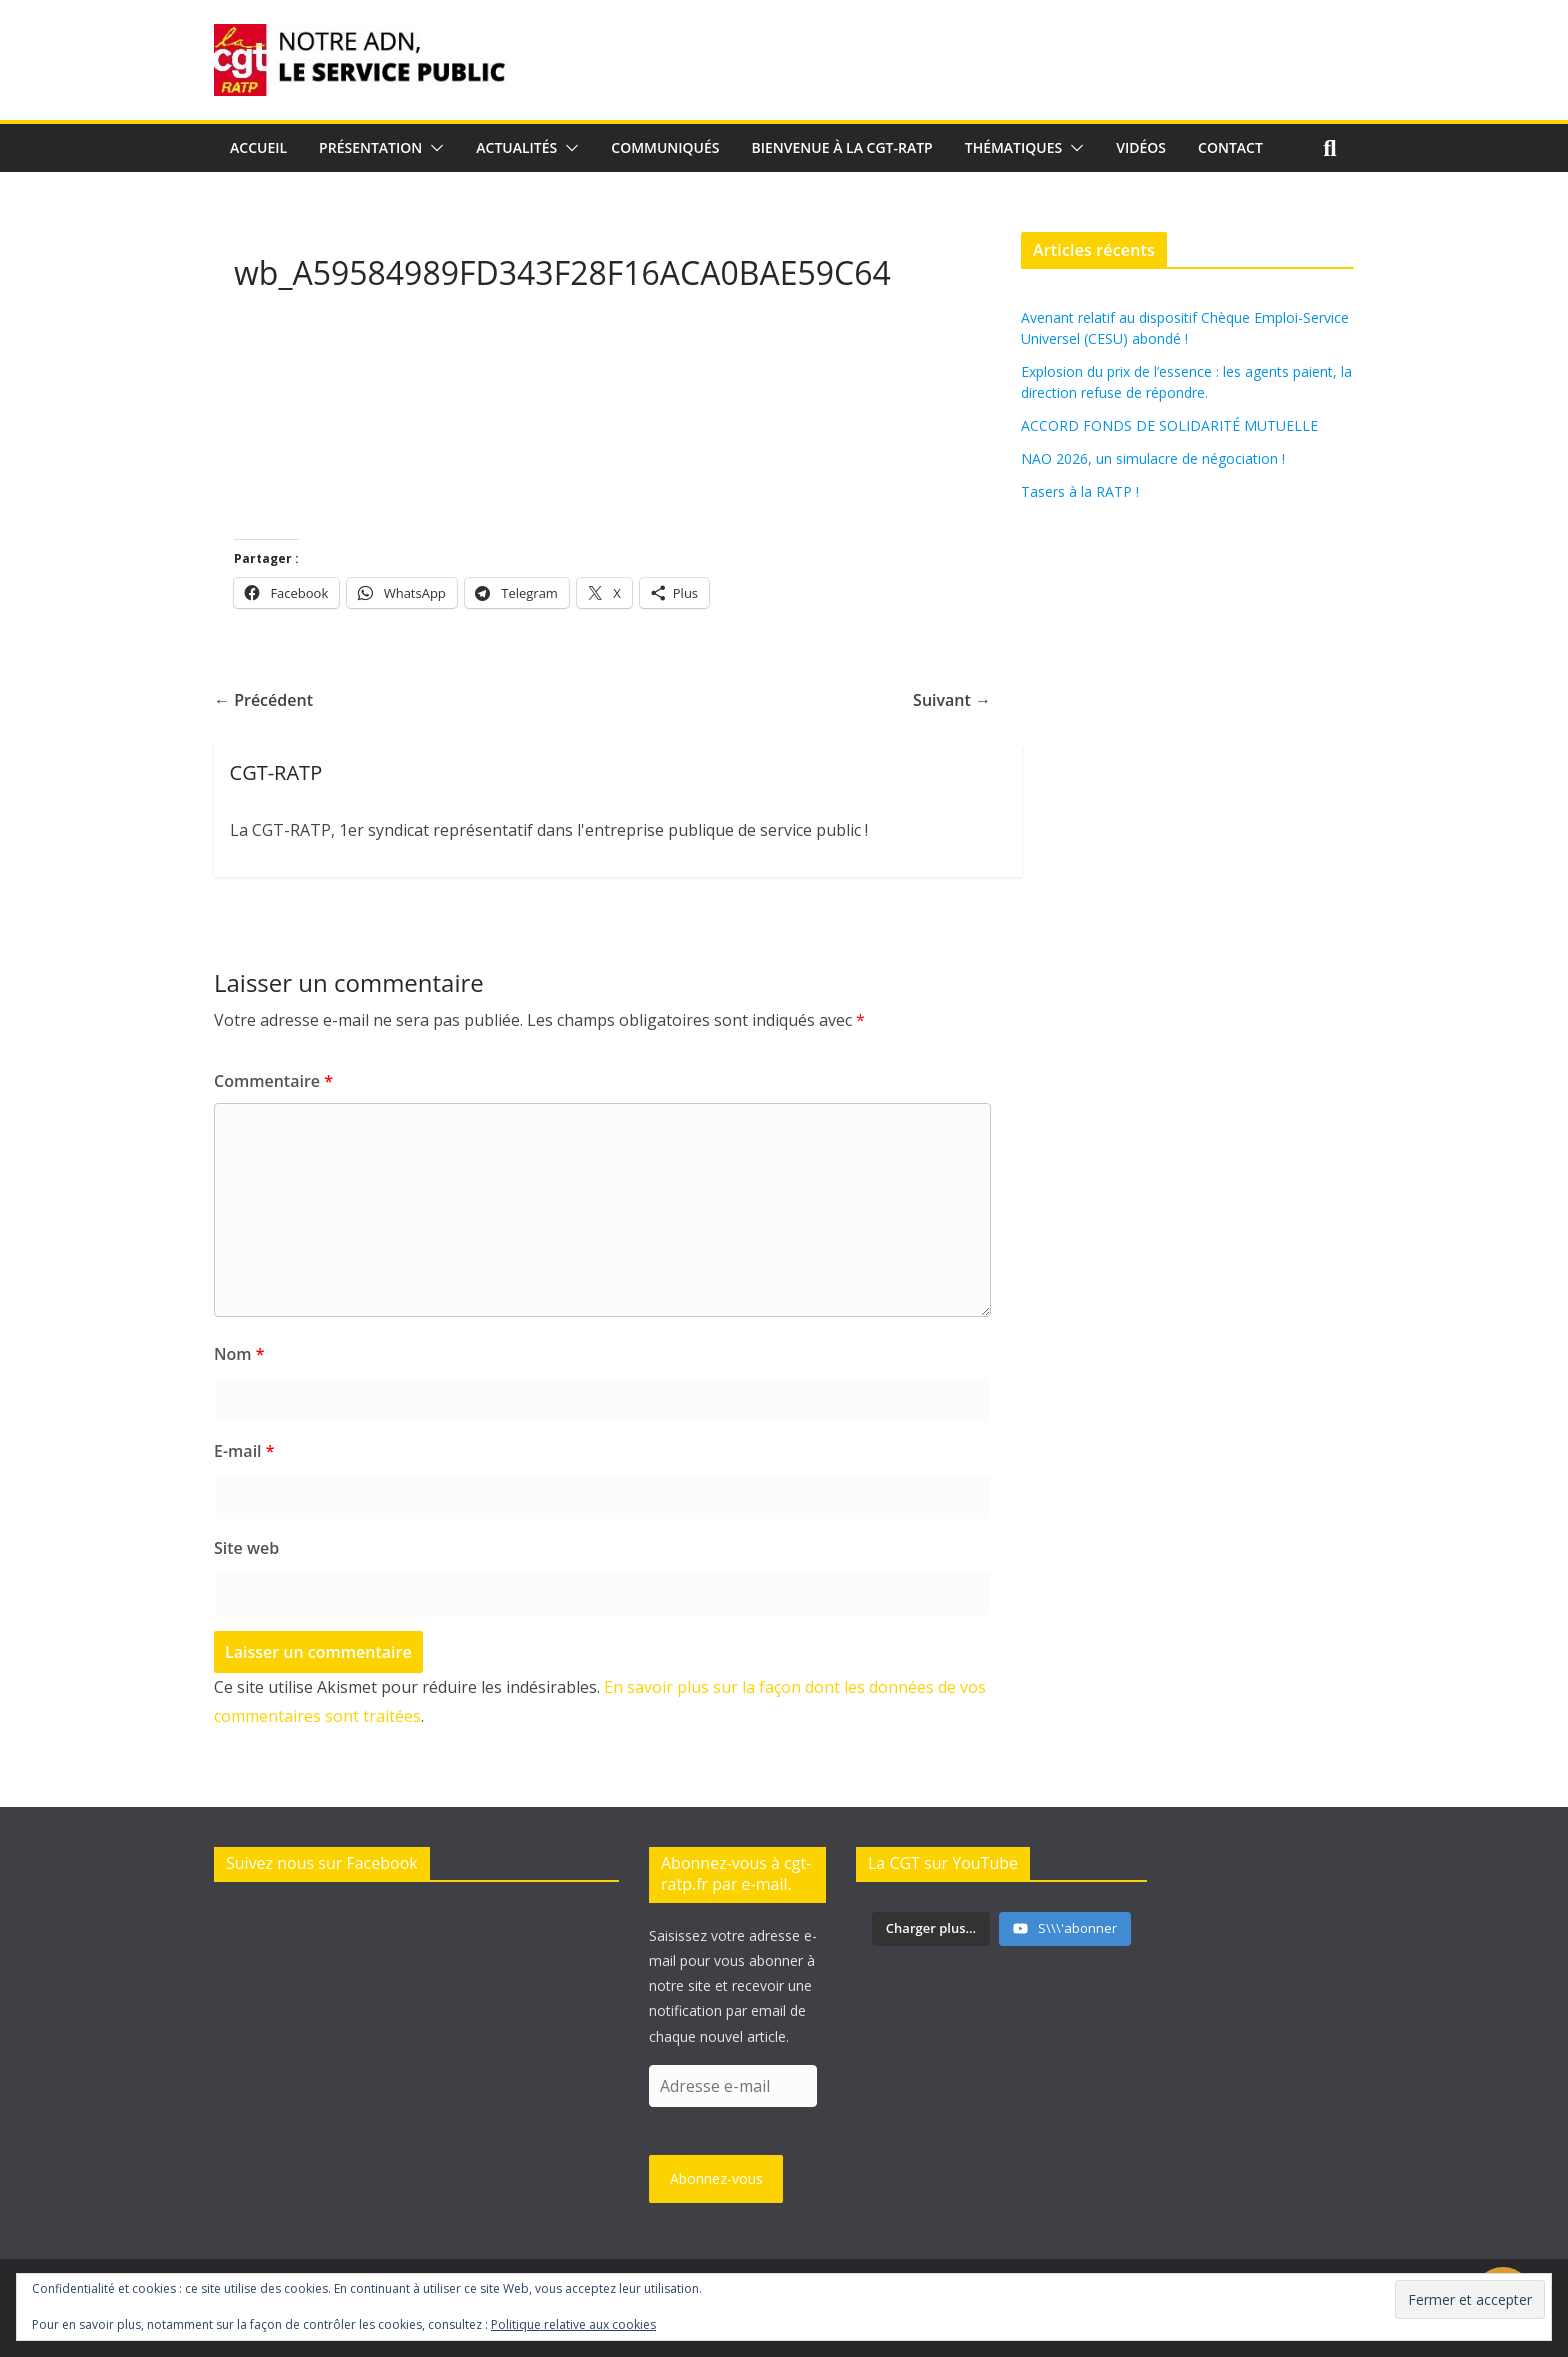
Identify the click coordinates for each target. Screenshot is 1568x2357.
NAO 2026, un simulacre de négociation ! (1153, 458)
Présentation (370, 147)
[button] (433, 148)
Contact (1230, 147)
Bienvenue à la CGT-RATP (842, 147)
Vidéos (1141, 147)
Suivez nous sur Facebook (322, 1863)
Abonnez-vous (716, 2178)
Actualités (516, 147)
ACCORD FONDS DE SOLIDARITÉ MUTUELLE (1169, 425)
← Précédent (263, 700)
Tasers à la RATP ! (1080, 491)
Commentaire (273, 1081)
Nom (239, 1354)
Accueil (258, 147)
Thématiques (1014, 147)
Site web (246, 1548)
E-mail (244, 1451)
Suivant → (952, 700)
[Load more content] (931, 1929)
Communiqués (665, 147)
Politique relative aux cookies (573, 2324)
